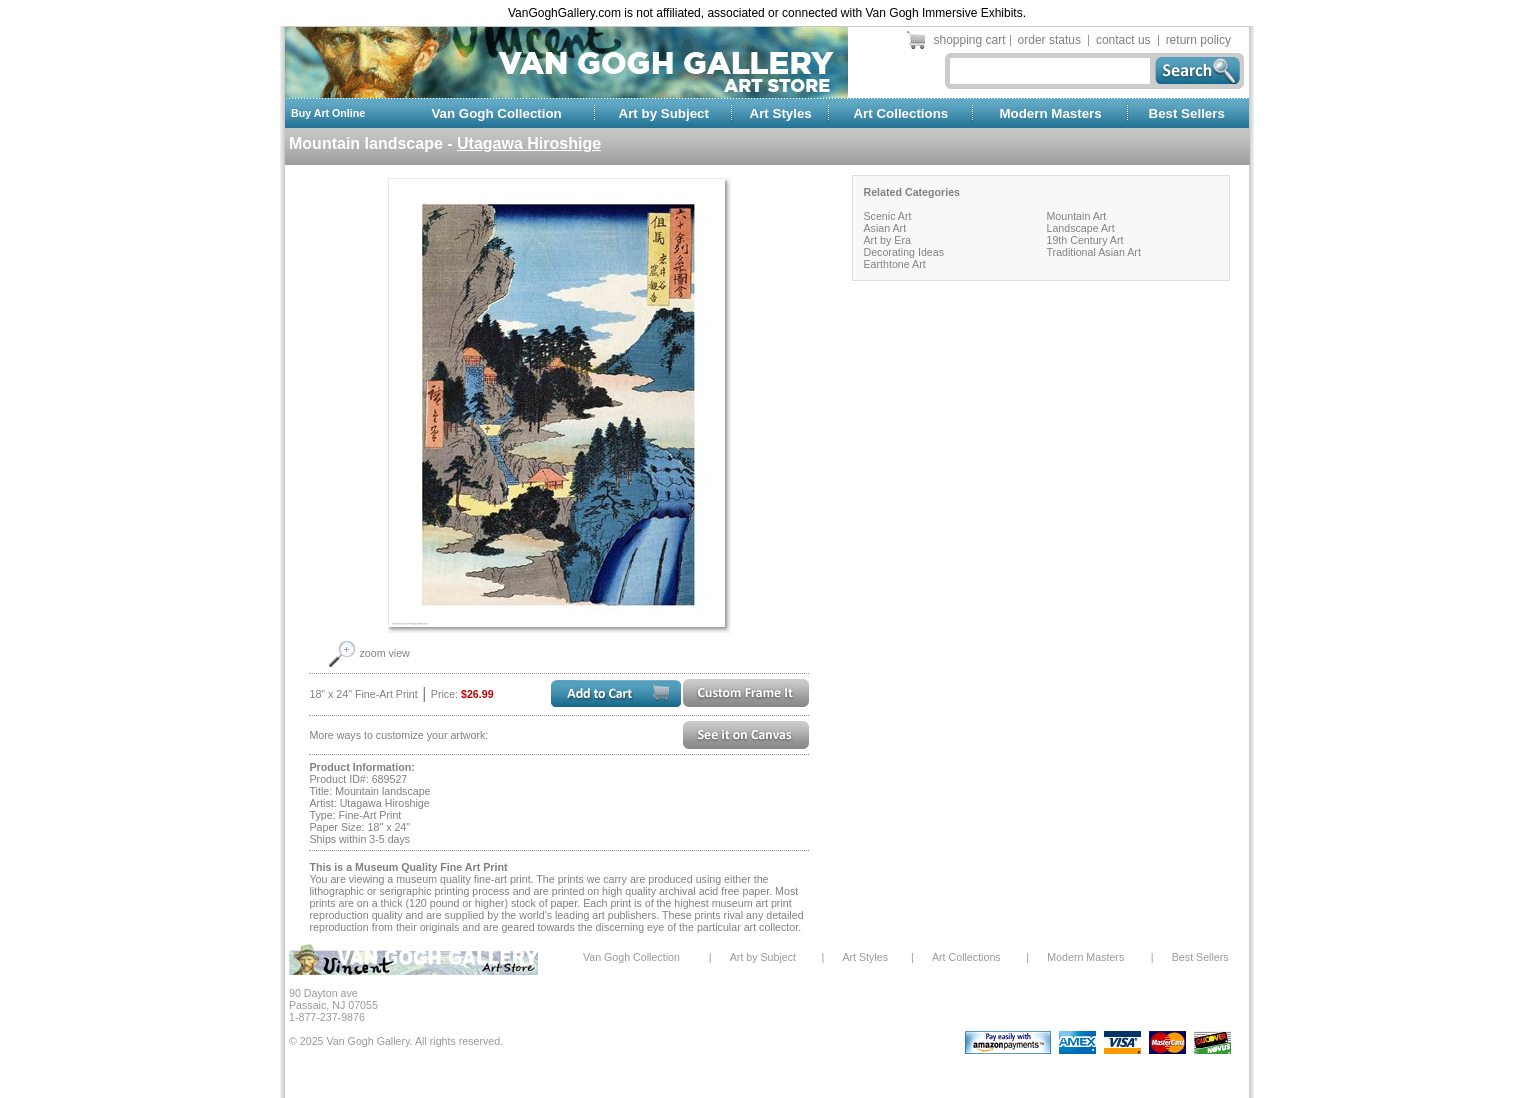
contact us (1123, 40)
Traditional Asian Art (1093, 252)
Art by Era (886, 240)
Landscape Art (1080, 228)
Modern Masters (1050, 113)
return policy (1198, 40)
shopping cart (970, 40)
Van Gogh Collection (496, 113)
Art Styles (781, 113)
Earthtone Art (894, 264)
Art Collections (900, 113)
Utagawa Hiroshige (529, 143)
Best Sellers (1187, 113)
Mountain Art (1076, 216)
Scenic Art (887, 216)
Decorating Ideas (903, 252)
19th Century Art (1084, 240)
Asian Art (884, 228)
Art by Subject (664, 113)
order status (1049, 40)
